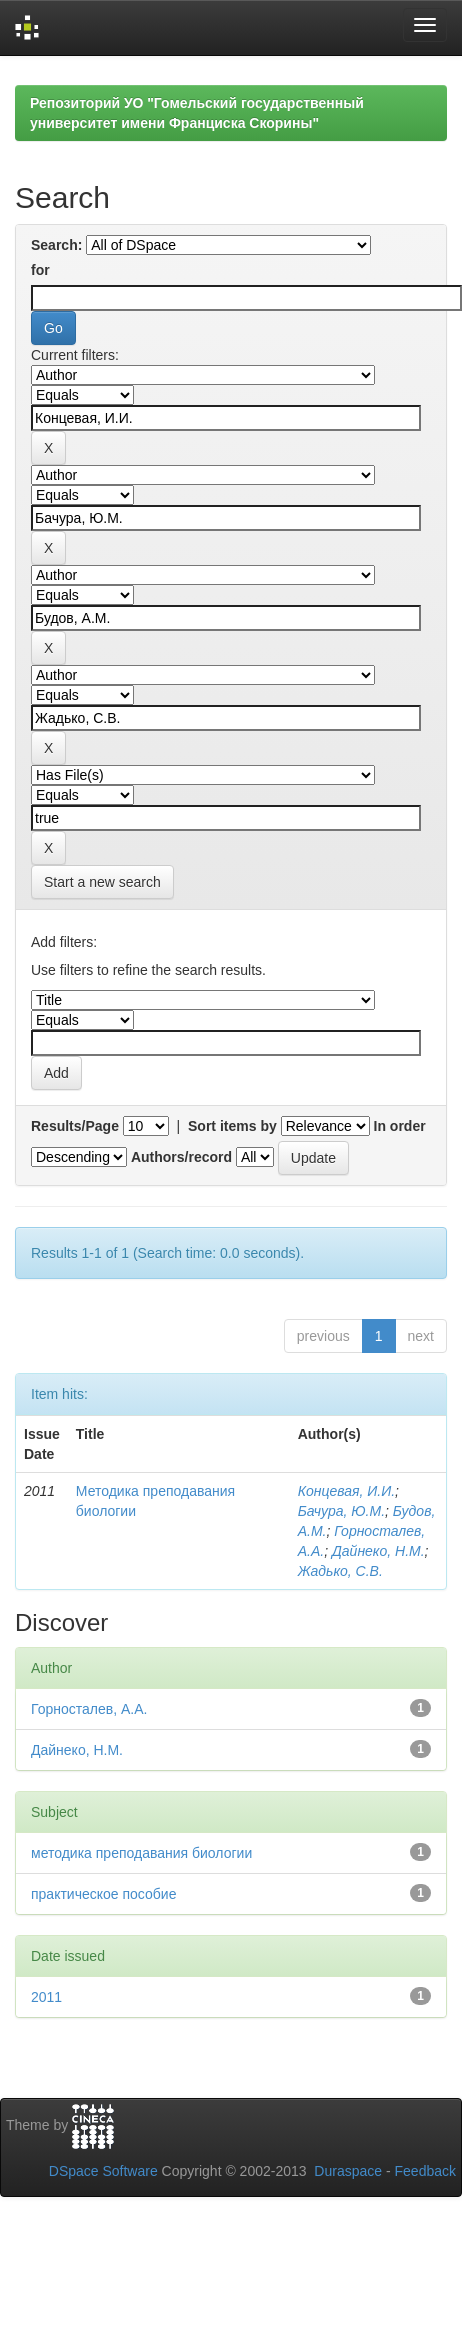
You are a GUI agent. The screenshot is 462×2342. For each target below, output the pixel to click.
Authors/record (181, 1157)
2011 (46, 1997)
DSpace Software (103, 2171)
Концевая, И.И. (346, 1491)
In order (400, 1126)
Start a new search (102, 882)
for (40, 270)
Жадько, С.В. (340, 1571)
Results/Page (75, 1126)
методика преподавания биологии (141, 1853)
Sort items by (232, 1126)
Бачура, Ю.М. (341, 1511)
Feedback (425, 2171)
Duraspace (348, 2171)
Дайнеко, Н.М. (378, 1551)
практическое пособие (103, 1894)
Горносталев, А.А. (89, 1709)
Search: (56, 245)
